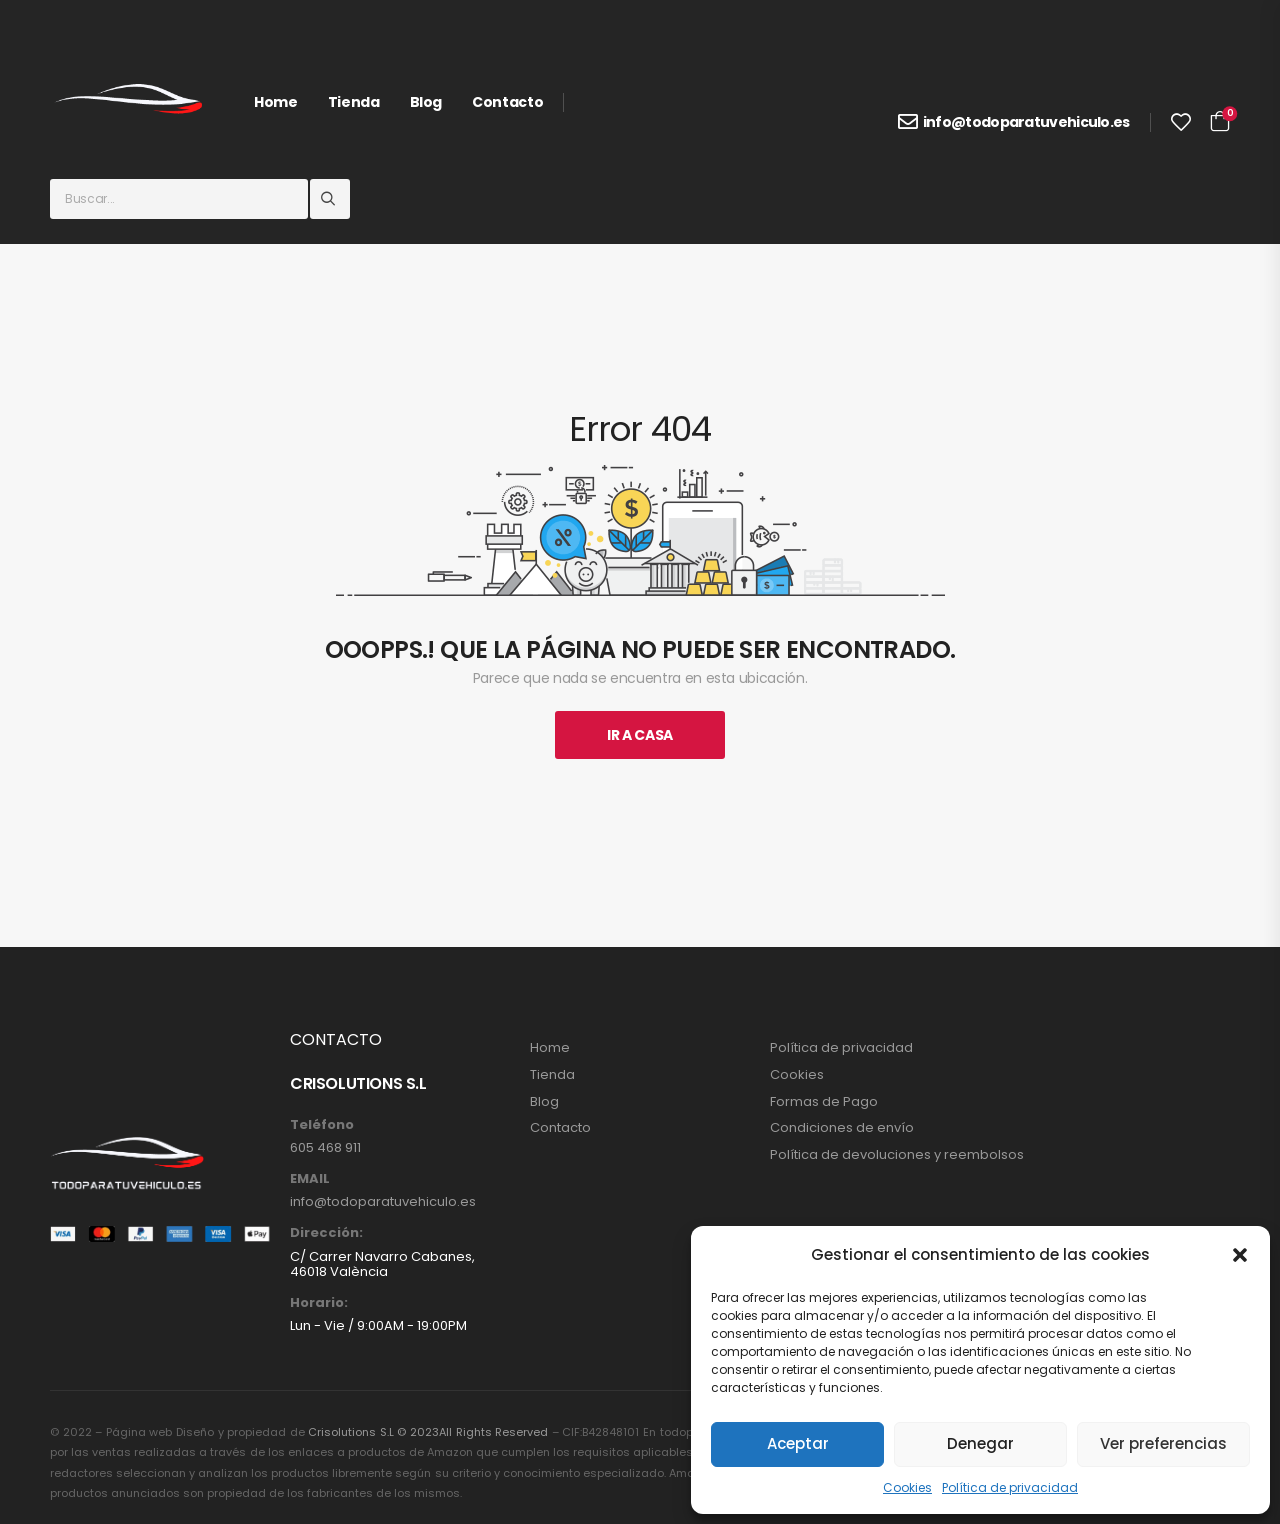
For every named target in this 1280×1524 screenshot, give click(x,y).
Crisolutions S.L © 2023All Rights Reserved (428, 1432)
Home (276, 102)
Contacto (507, 102)
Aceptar (798, 1443)
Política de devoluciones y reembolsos (897, 1155)
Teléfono (322, 1125)
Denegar (980, 1443)
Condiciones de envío (842, 1128)
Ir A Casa (640, 735)
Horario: (319, 1303)
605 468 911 (325, 1147)
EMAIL (310, 1179)
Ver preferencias (1163, 1443)
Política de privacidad (1010, 1487)
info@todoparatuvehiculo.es (1026, 122)
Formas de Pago (824, 1102)
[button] (1240, 1255)
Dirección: (326, 1233)
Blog (426, 102)
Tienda (354, 102)
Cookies (907, 1487)
